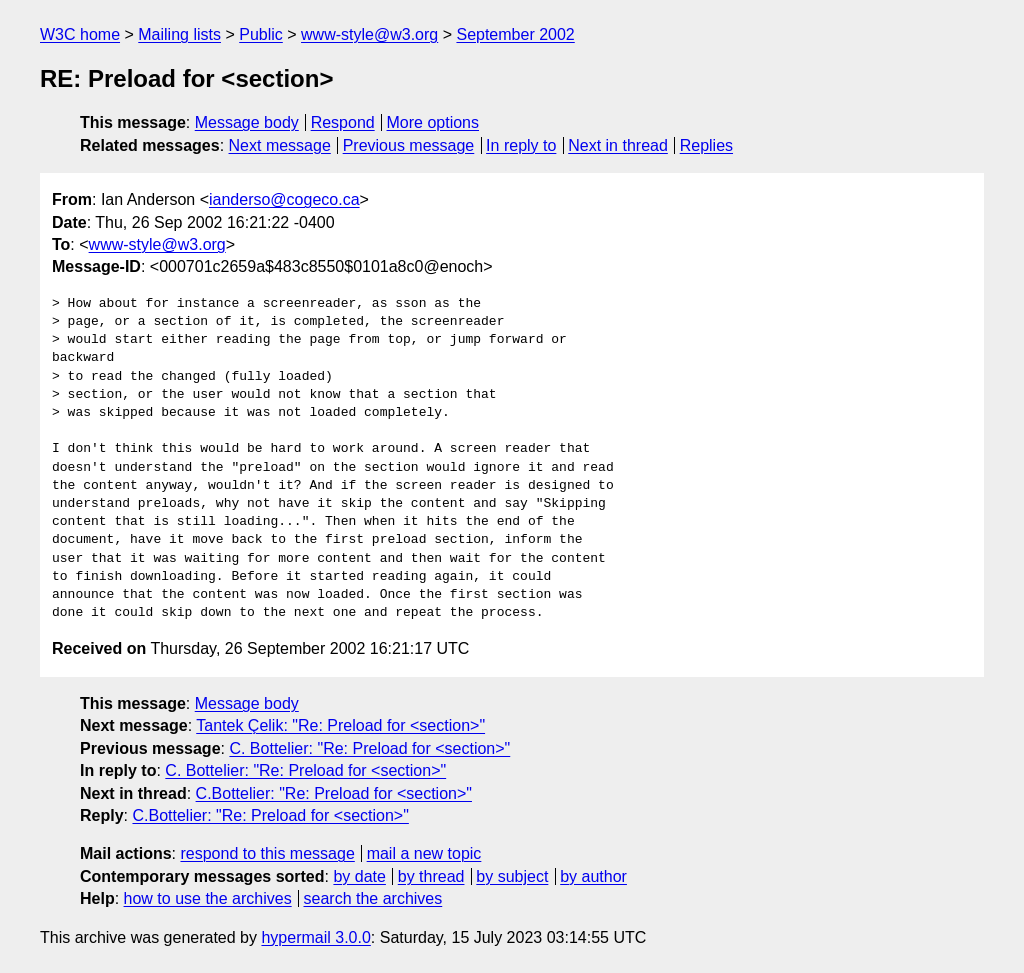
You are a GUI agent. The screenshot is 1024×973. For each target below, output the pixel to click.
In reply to (521, 145)
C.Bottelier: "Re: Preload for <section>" (334, 793)
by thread (431, 876)
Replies (706, 145)
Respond (343, 122)
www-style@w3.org (369, 34)
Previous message (409, 145)
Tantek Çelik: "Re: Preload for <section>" (340, 725)
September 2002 (515, 34)
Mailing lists (179, 34)
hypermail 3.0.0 (315, 937)
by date (359, 876)
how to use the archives (208, 898)
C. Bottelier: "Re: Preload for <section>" (369, 748)
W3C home (80, 34)
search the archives (373, 898)
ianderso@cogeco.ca (284, 199)
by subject (512, 876)
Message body (247, 122)
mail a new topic (424, 853)
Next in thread (618, 145)
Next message (280, 145)
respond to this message (267, 853)
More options (433, 122)
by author (593, 876)
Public (261, 34)
